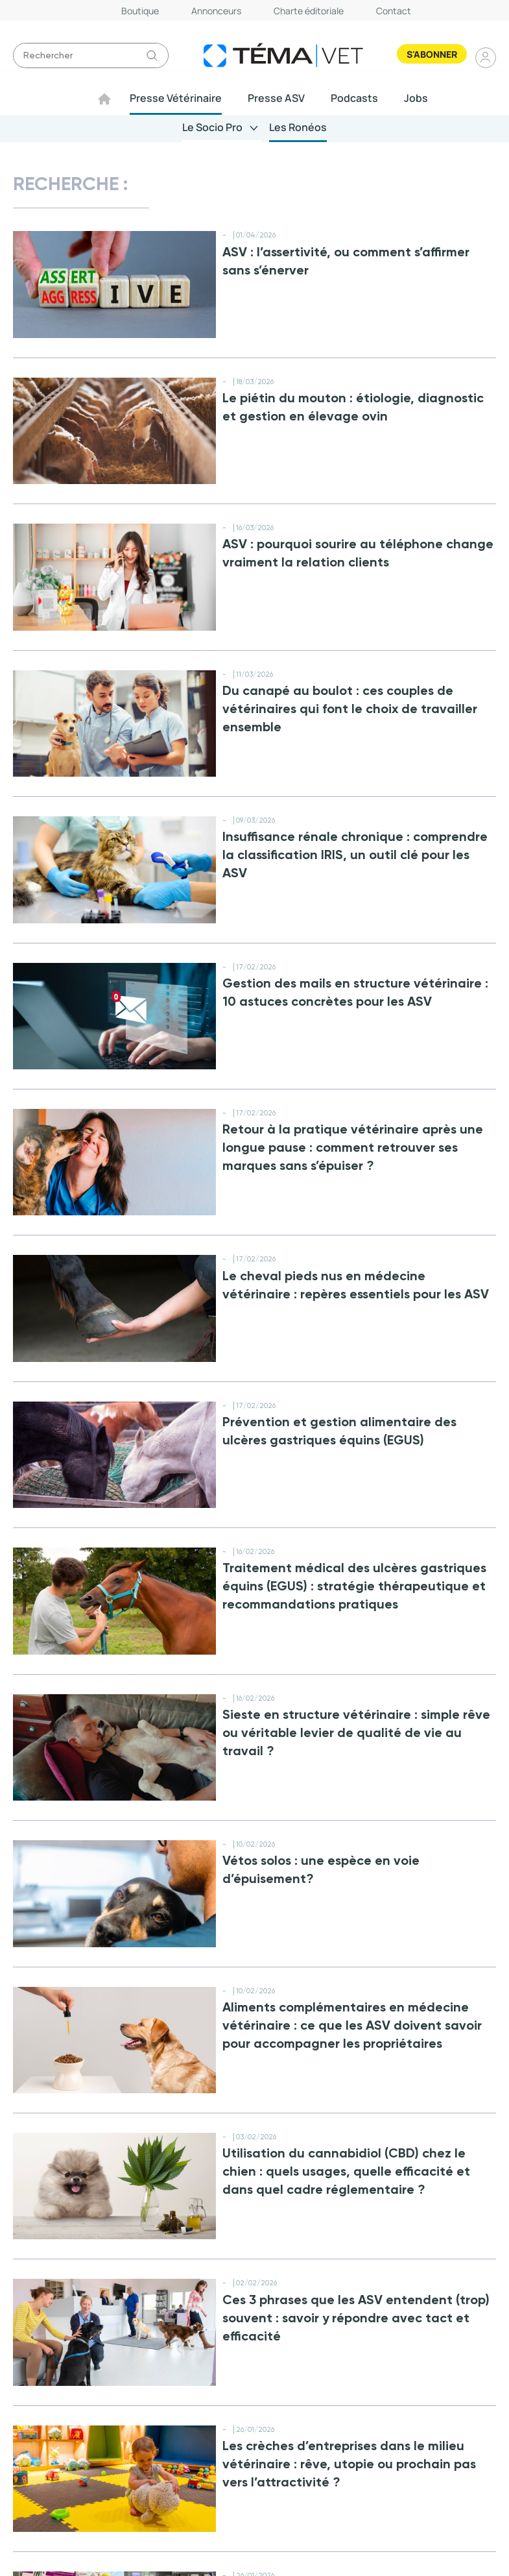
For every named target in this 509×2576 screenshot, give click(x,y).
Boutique (140, 11)
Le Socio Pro (213, 127)
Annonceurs (216, 11)
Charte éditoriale (309, 11)
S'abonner (432, 54)
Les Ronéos (298, 127)
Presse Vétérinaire (176, 98)
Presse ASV (276, 98)
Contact (393, 11)
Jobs (417, 98)
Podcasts (355, 98)
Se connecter (486, 57)
